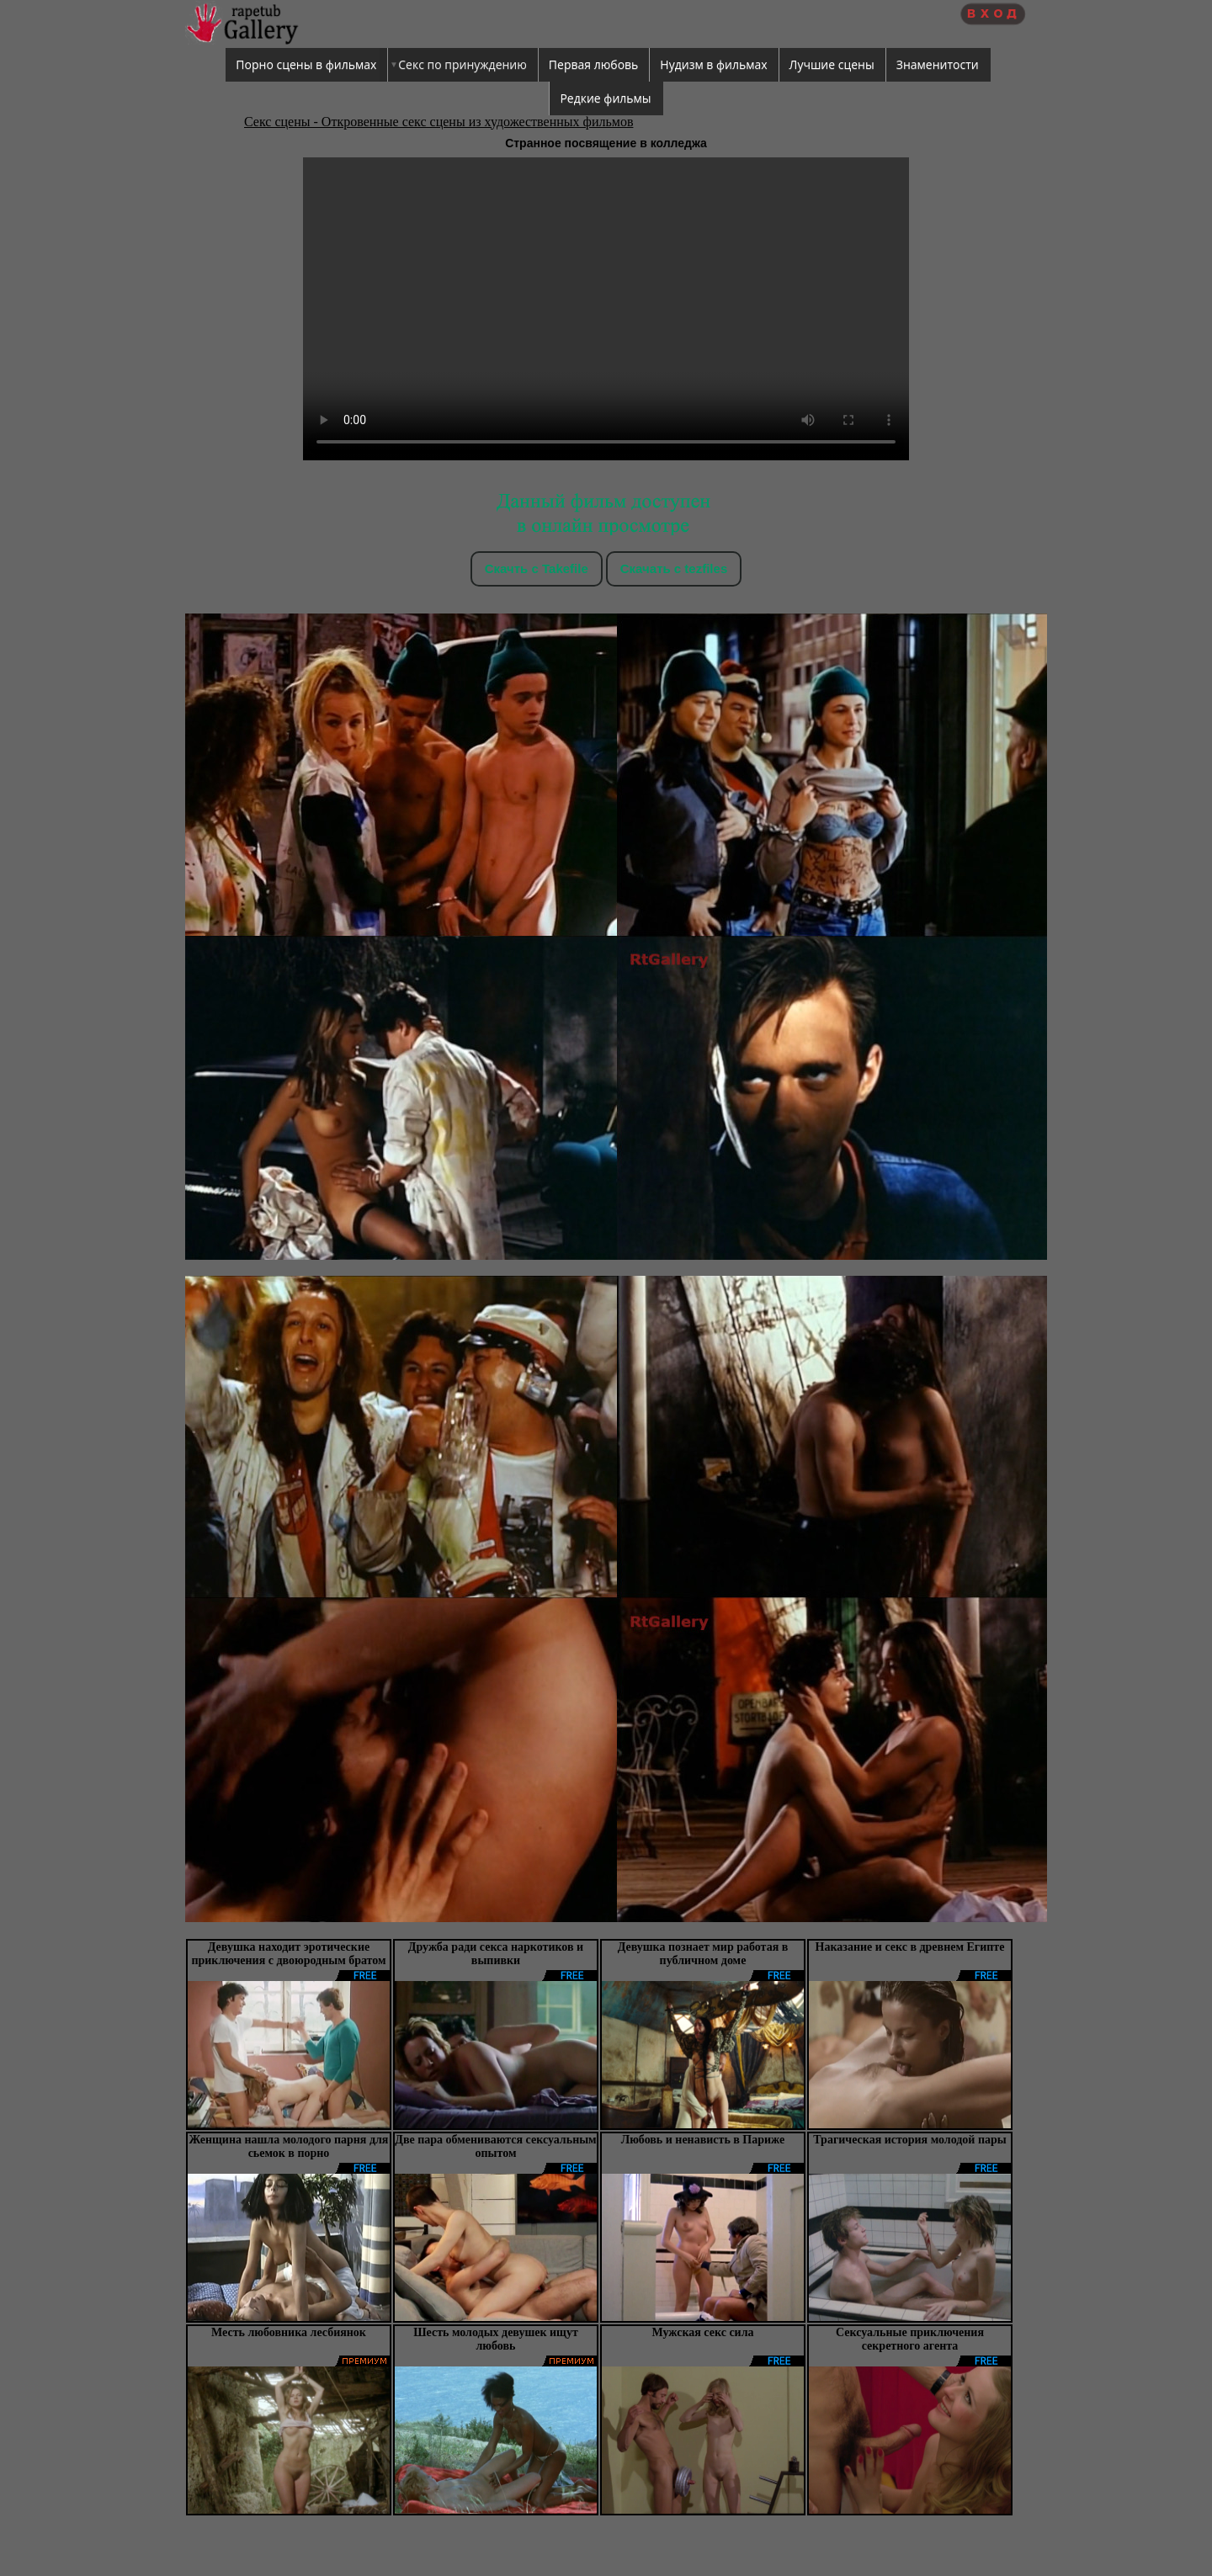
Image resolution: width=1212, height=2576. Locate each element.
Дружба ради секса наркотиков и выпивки (495, 1954)
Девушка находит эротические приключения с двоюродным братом (288, 1954)
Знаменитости (937, 64)
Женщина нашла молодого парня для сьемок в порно (289, 2146)
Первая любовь (594, 64)
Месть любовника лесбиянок (288, 2332)
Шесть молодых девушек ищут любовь (495, 2339)
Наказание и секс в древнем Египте (910, 1947)
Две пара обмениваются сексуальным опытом (495, 2146)
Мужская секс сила (702, 2332)
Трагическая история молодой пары (909, 2139)
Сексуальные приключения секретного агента (910, 2339)
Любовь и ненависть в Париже (703, 2139)
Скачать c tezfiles (673, 568)
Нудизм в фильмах (713, 64)
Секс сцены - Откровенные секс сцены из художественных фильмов (438, 121)
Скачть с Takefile (536, 568)
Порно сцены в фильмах (306, 64)
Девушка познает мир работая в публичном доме (703, 1954)
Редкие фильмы (605, 98)
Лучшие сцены (831, 64)
